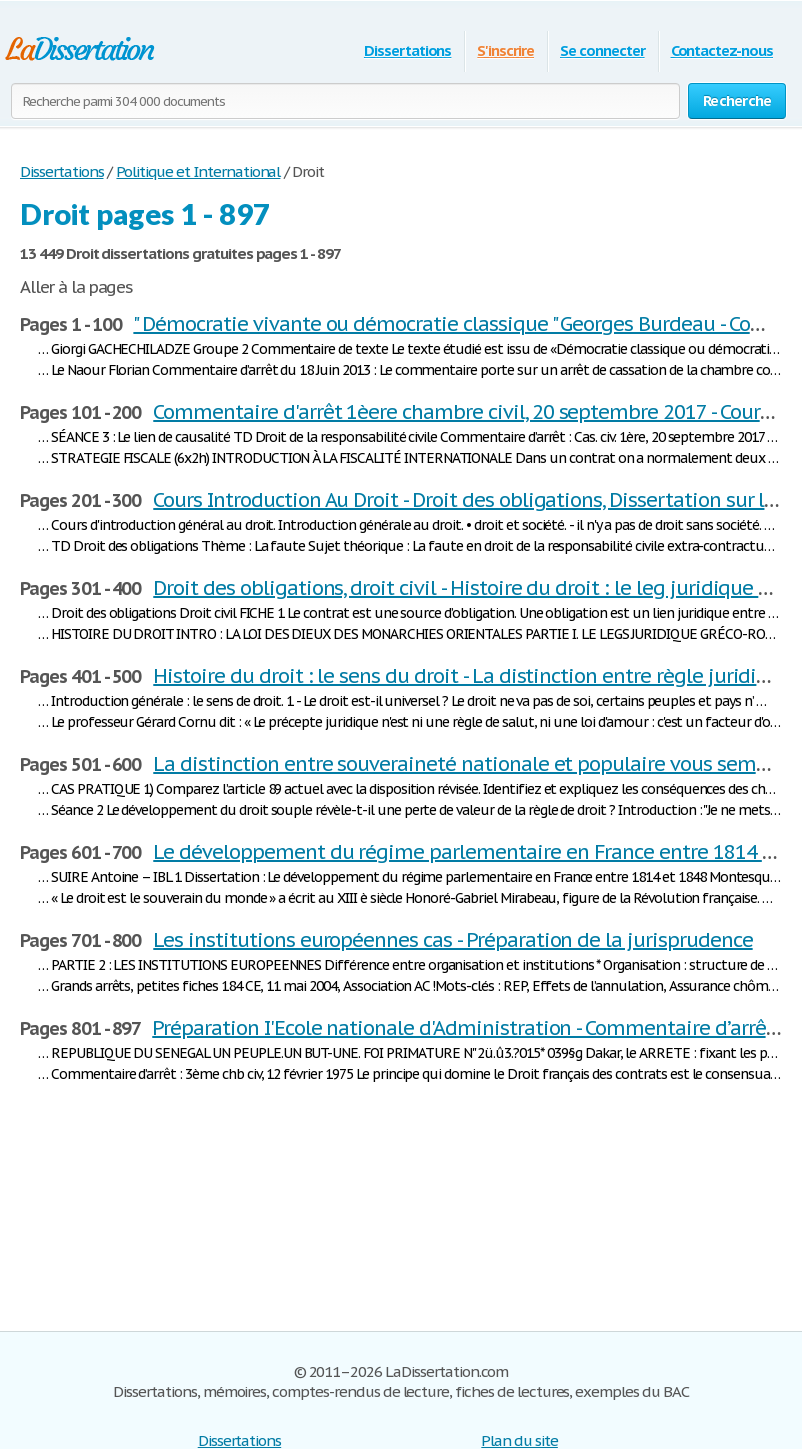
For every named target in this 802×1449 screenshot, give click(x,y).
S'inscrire (505, 50)
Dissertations (407, 50)
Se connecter (602, 50)
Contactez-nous (722, 50)
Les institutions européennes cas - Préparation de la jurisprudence (452, 940)
